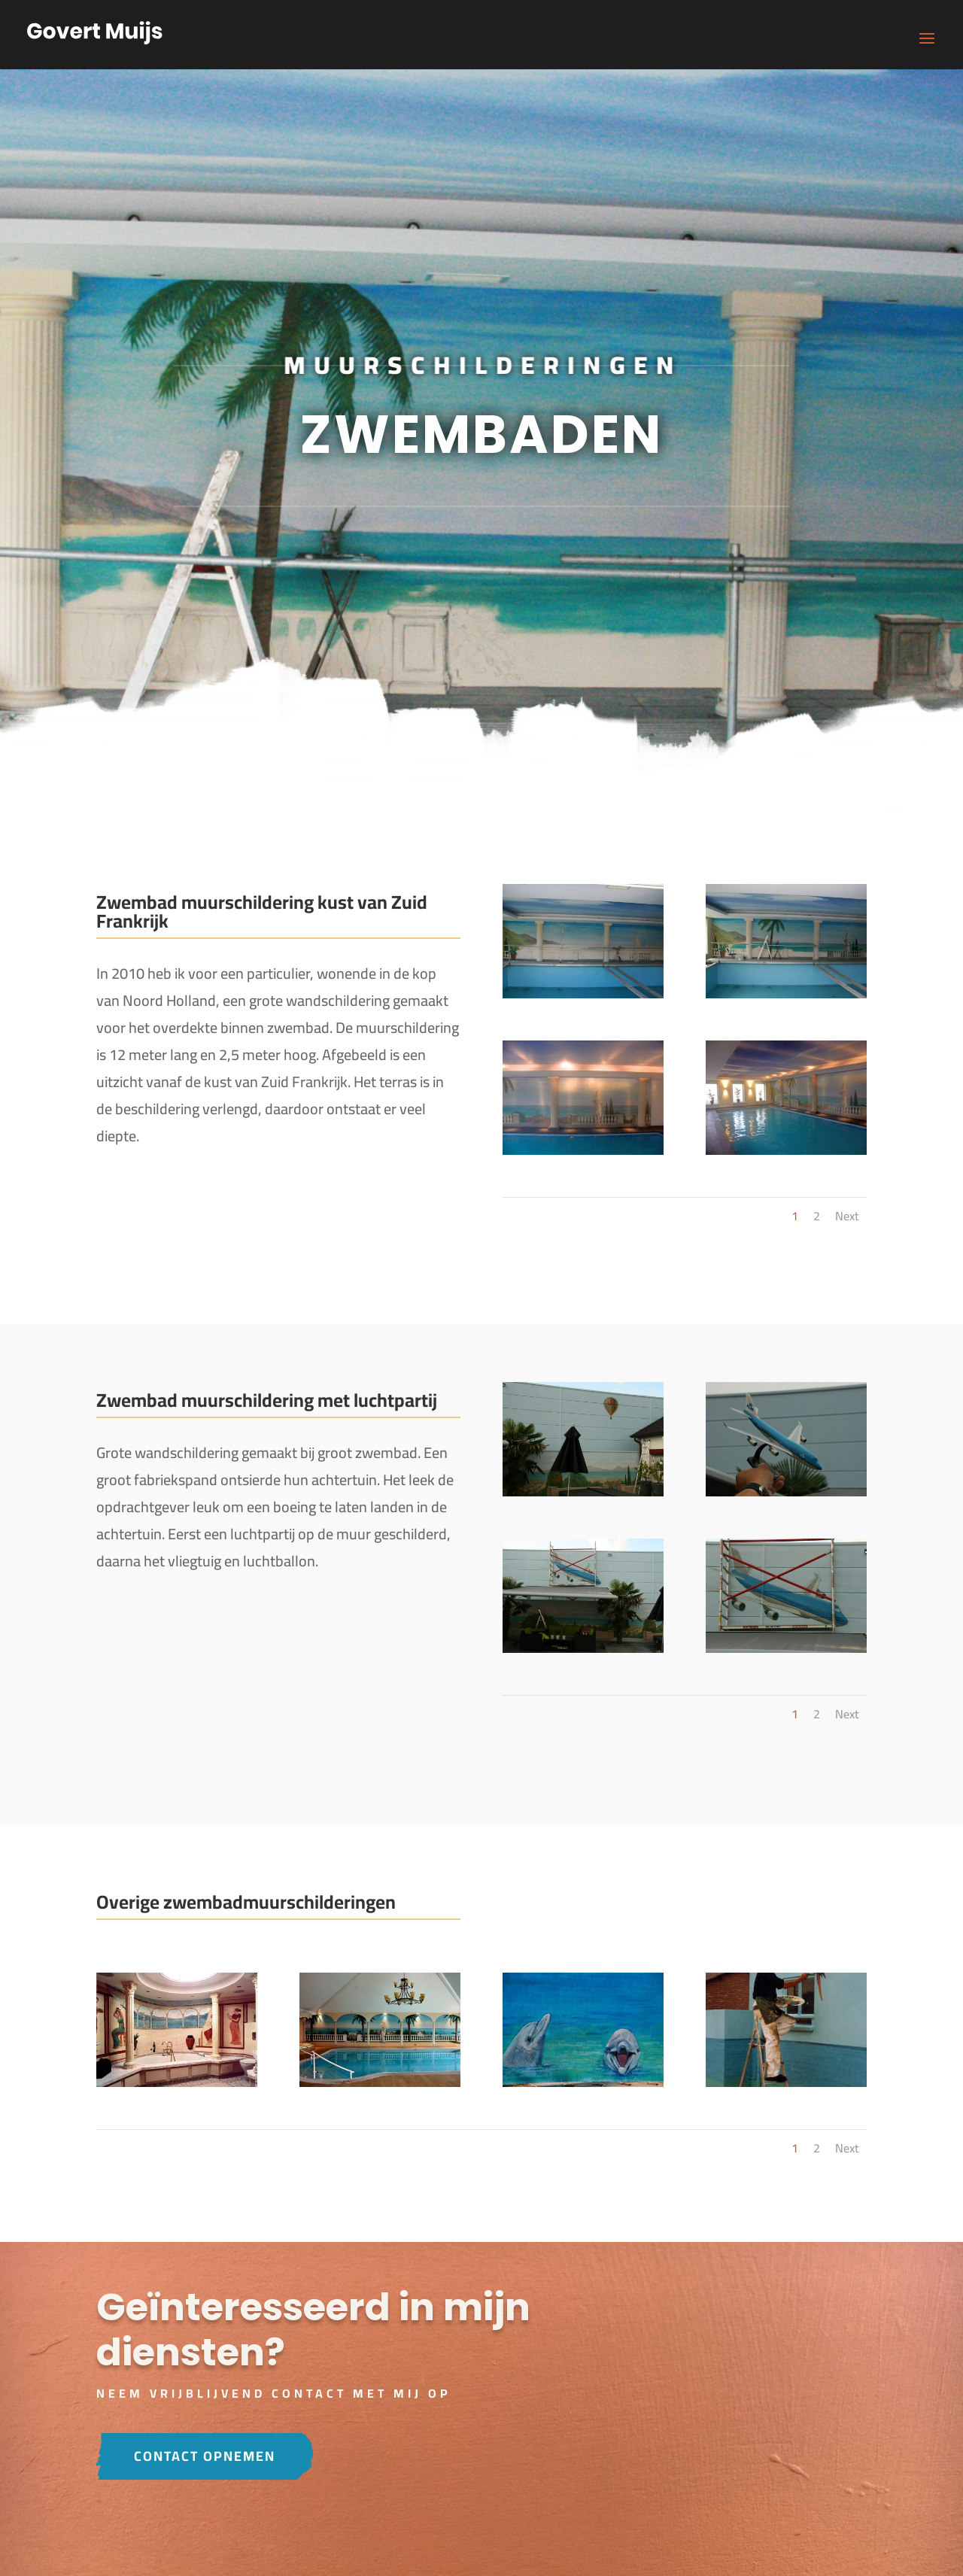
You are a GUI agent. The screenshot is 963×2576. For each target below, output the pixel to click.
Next (847, 1215)
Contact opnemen (204, 2456)
